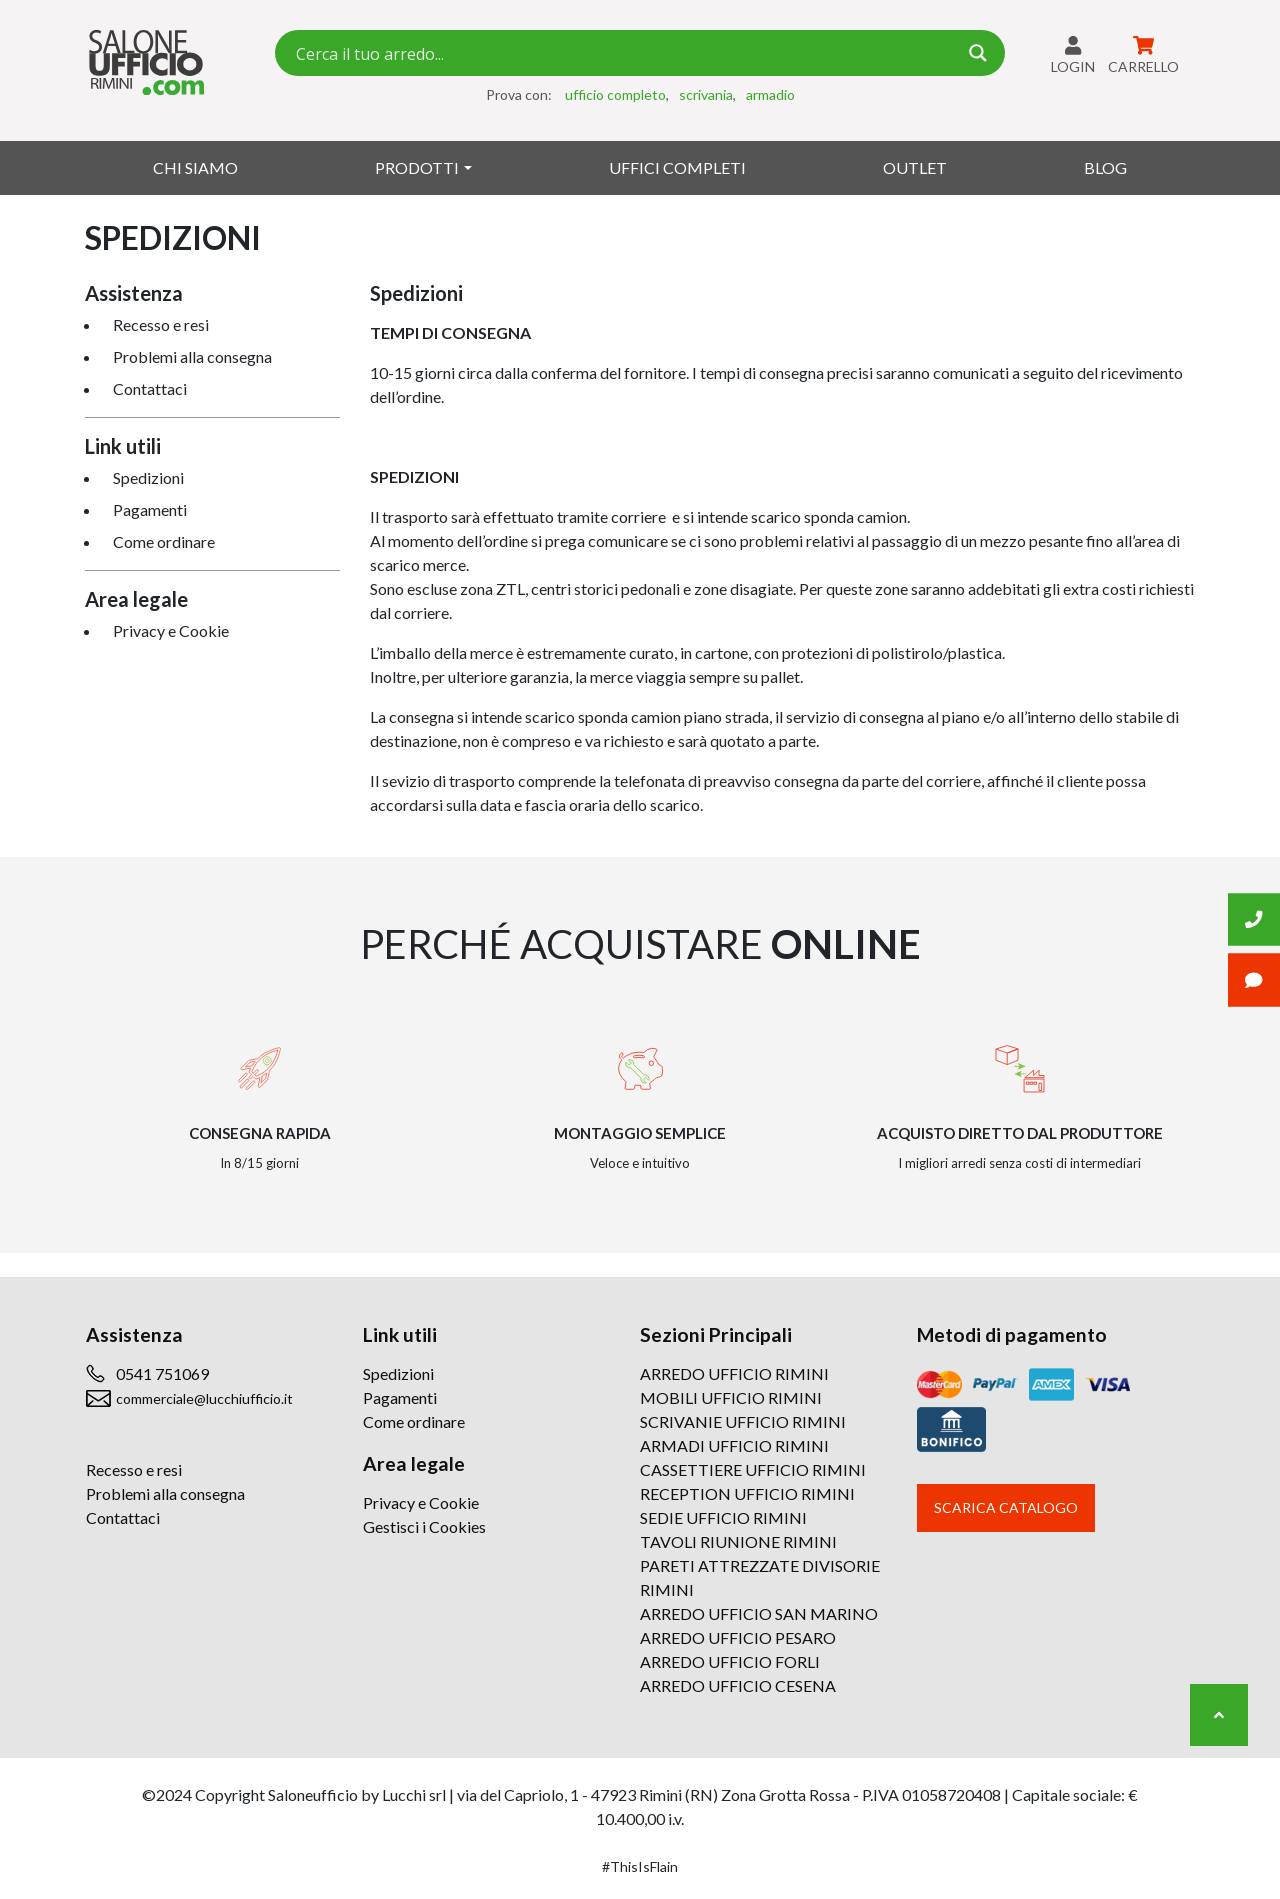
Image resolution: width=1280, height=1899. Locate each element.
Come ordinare (164, 541)
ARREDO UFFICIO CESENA (738, 1685)
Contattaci (150, 388)
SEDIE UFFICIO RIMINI (723, 1517)
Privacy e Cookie (171, 630)
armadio (770, 94)
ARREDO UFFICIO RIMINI (734, 1373)
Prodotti (417, 167)
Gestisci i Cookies (424, 1526)
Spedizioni (148, 477)
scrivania (706, 94)
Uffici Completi (677, 167)
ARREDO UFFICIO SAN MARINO (759, 1613)
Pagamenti (150, 509)
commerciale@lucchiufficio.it (204, 1398)
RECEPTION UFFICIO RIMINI (747, 1493)
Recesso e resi (161, 324)
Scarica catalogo (1006, 1507)
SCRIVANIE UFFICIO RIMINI (743, 1421)
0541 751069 (162, 1373)
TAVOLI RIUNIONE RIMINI (738, 1541)
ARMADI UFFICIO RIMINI (734, 1445)
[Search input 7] (624, 53)
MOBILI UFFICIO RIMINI (731, 1397)
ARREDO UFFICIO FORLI (730, 1661)
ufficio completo (615, 94)
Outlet (915, 167)
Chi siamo (195, 167)
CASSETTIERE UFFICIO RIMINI (753, 1469)
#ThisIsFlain (640, 1866)
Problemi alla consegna (192, 356)
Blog (1105, 167)
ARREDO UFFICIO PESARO (738, 1637)
